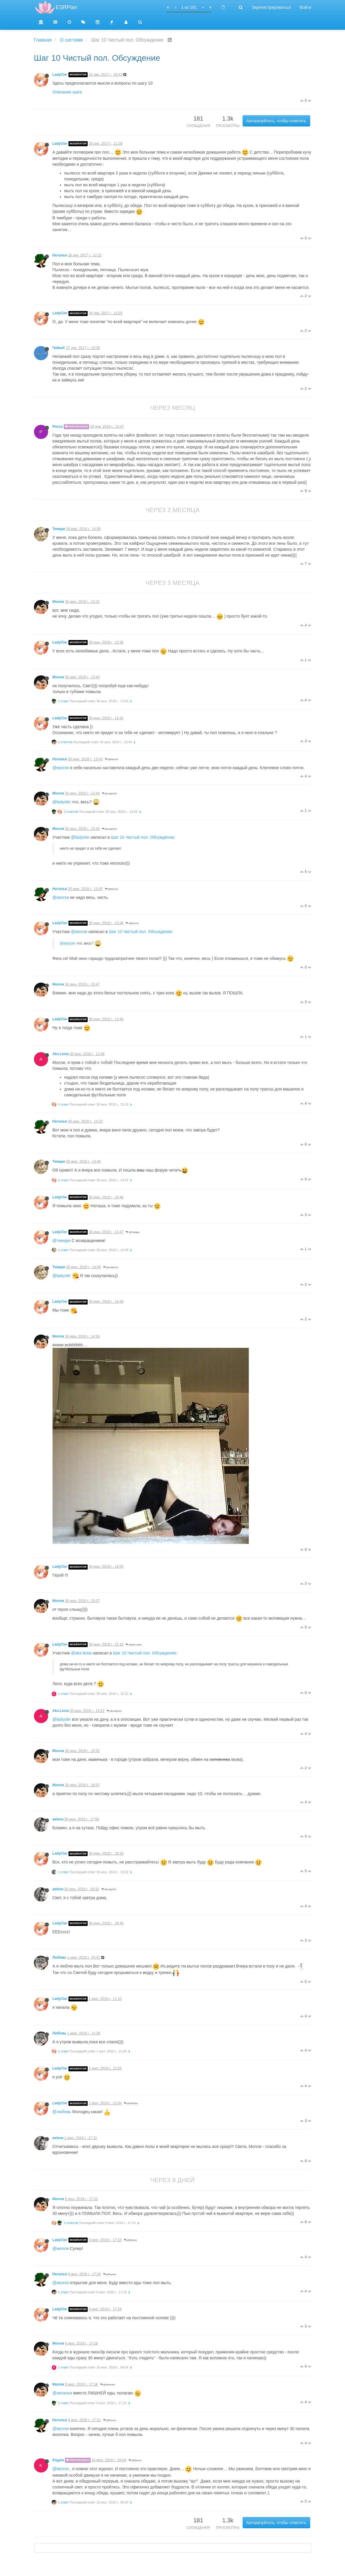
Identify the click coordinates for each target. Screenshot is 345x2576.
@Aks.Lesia (133, 1644)
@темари (62, 1240)
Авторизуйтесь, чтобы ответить (276, 121)
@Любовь (131, 2103)
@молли (61, 767)
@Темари (132, 1232)
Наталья (60, 255)
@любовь (62, 2111)
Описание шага (67, 92)
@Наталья (107, 2384)
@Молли (111, 759)
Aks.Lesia (61, 1054)
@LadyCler (109, 793)
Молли (58, 602)
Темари (59, 529)
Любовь (60, 1957)
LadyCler (60, 75)
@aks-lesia (81, 1653)
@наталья (62, 2393)
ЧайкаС (59, 348)
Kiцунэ (58, 2460)
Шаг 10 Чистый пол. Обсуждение (142, 837)
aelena (58, 1819)
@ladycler (62, 802)
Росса (58, 427)
